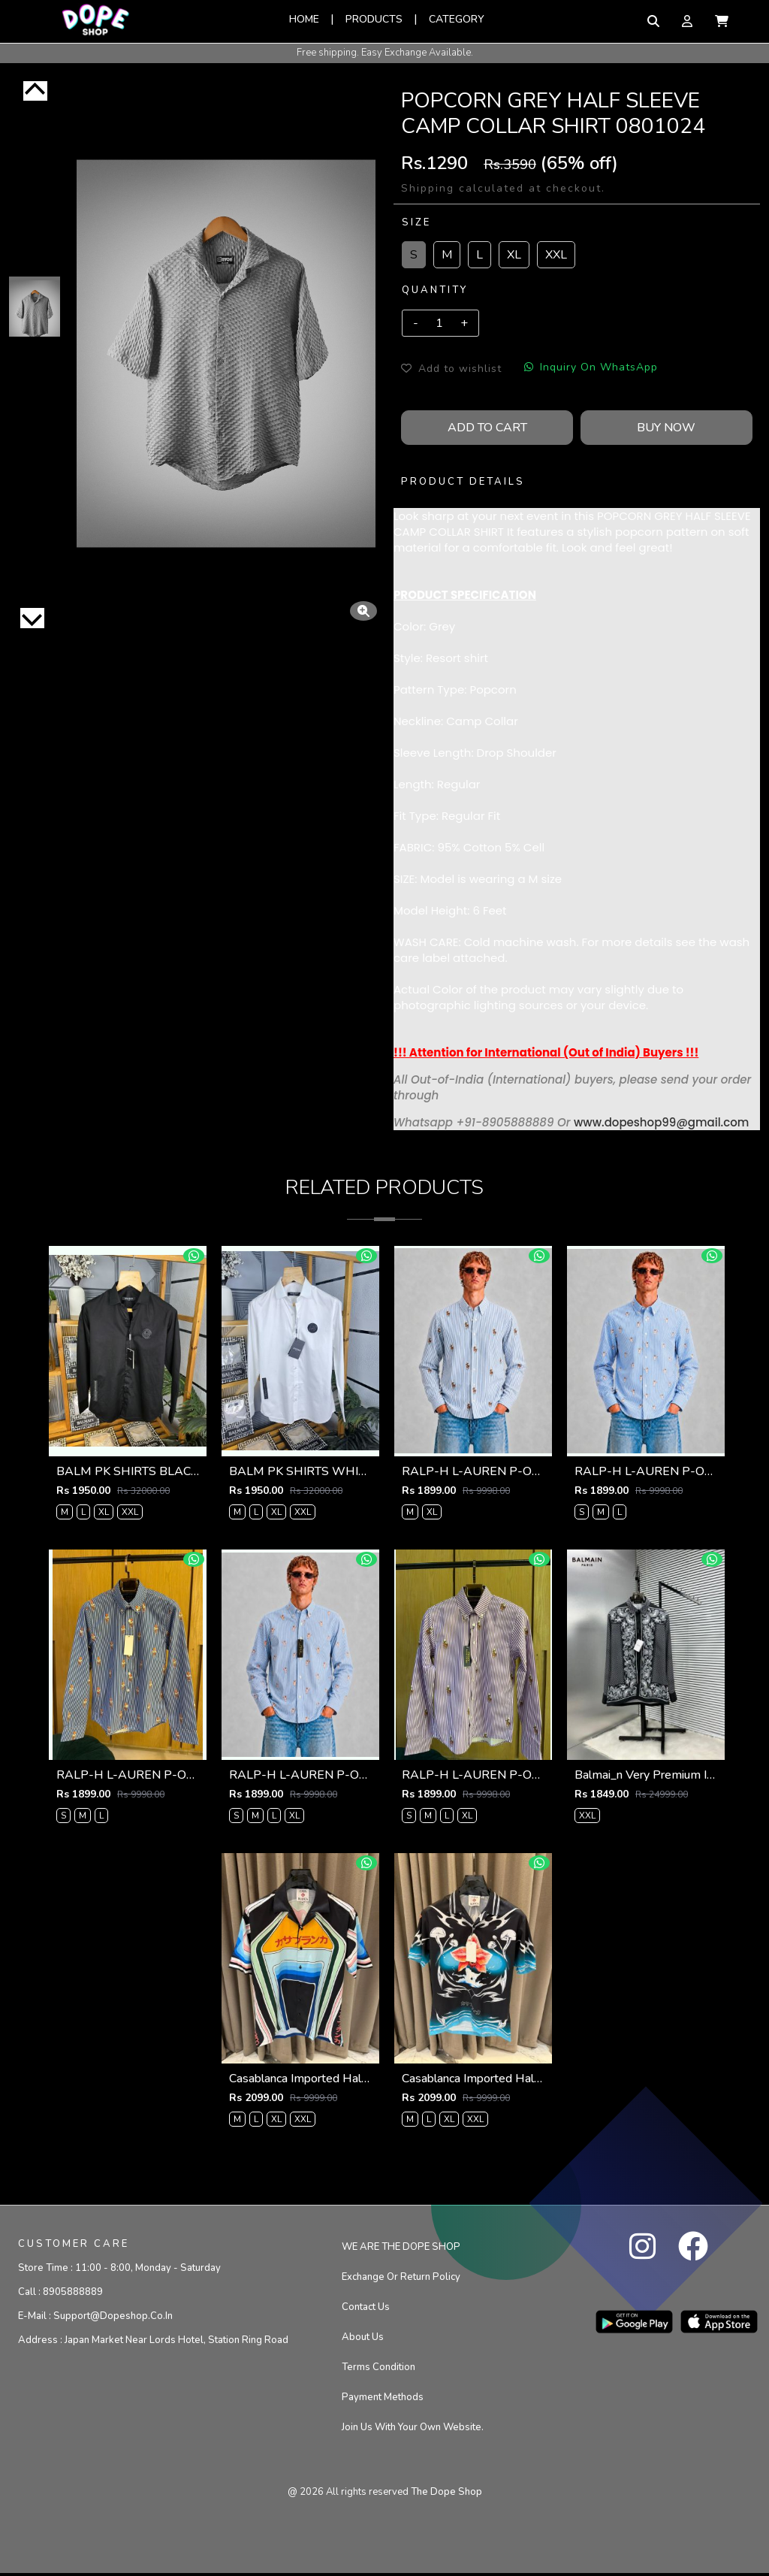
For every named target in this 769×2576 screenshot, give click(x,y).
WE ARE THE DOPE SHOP (401, 2249)
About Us (363, 2339)
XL (514, 254)
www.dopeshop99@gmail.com (661, 1122)
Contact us (366, 2309)
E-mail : (95, 2318)
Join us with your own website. (413, 2429)
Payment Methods (383, 2399)
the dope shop (446, 2494)
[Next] (32, 618)
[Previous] (35, 90)
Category (456, 19)
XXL (556, 254)
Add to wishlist (451, 368)
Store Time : (119, 2270)
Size (416, 222)
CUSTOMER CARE (73, 2246)
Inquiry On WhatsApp (591, 367)
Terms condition (378, 2369)
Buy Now (666, 427)
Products (374, 19)
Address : (153, 2342)
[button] (722, 21)
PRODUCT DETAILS (463, 481)
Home (304, 19)
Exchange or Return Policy (401, 2279)
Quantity (435, 290)
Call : (60, 2294)
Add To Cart (487, 427)
